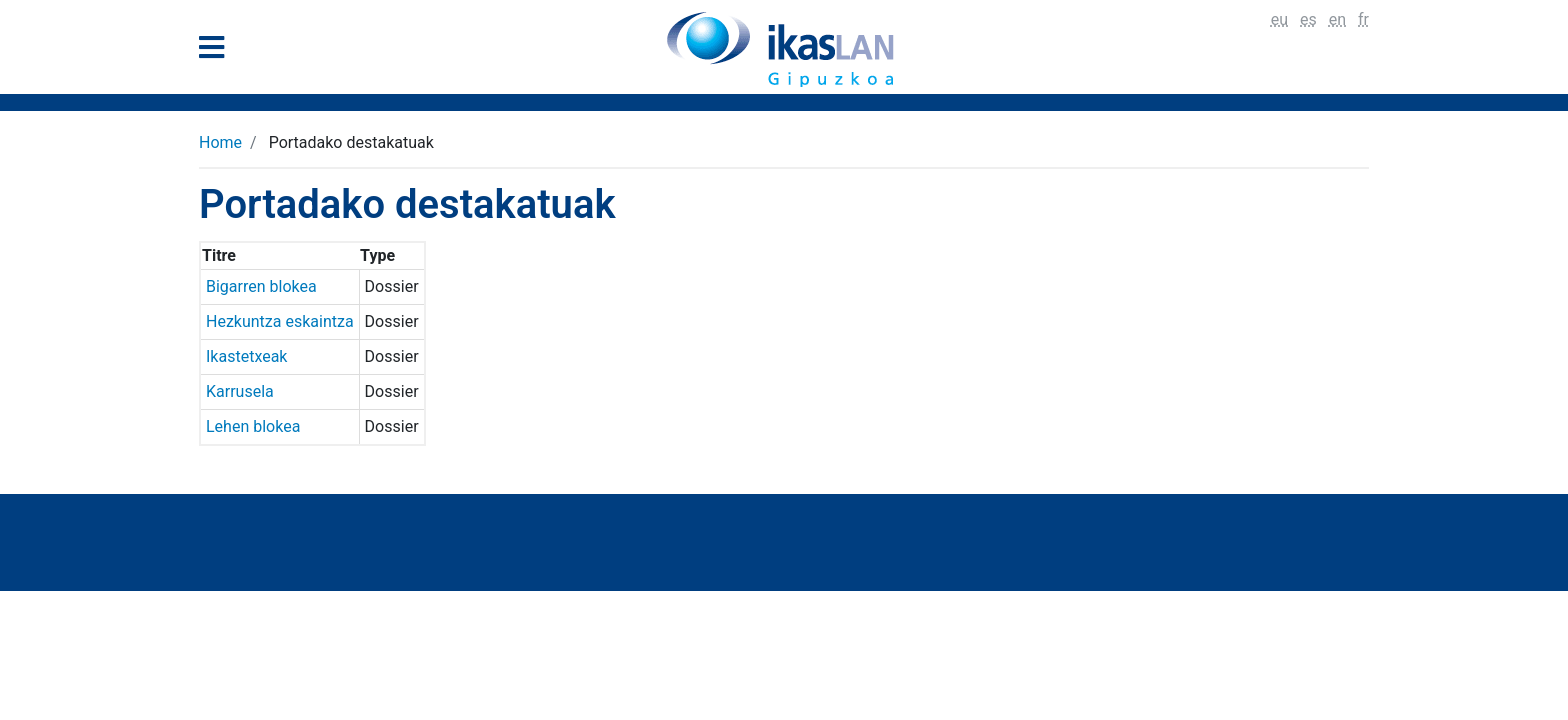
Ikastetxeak (246, 356)
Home (220, 142)
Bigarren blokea (261, 286)
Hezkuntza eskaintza (280, 321)
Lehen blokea (253, 426)
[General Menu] (217, 51)
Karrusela (240, 391)
